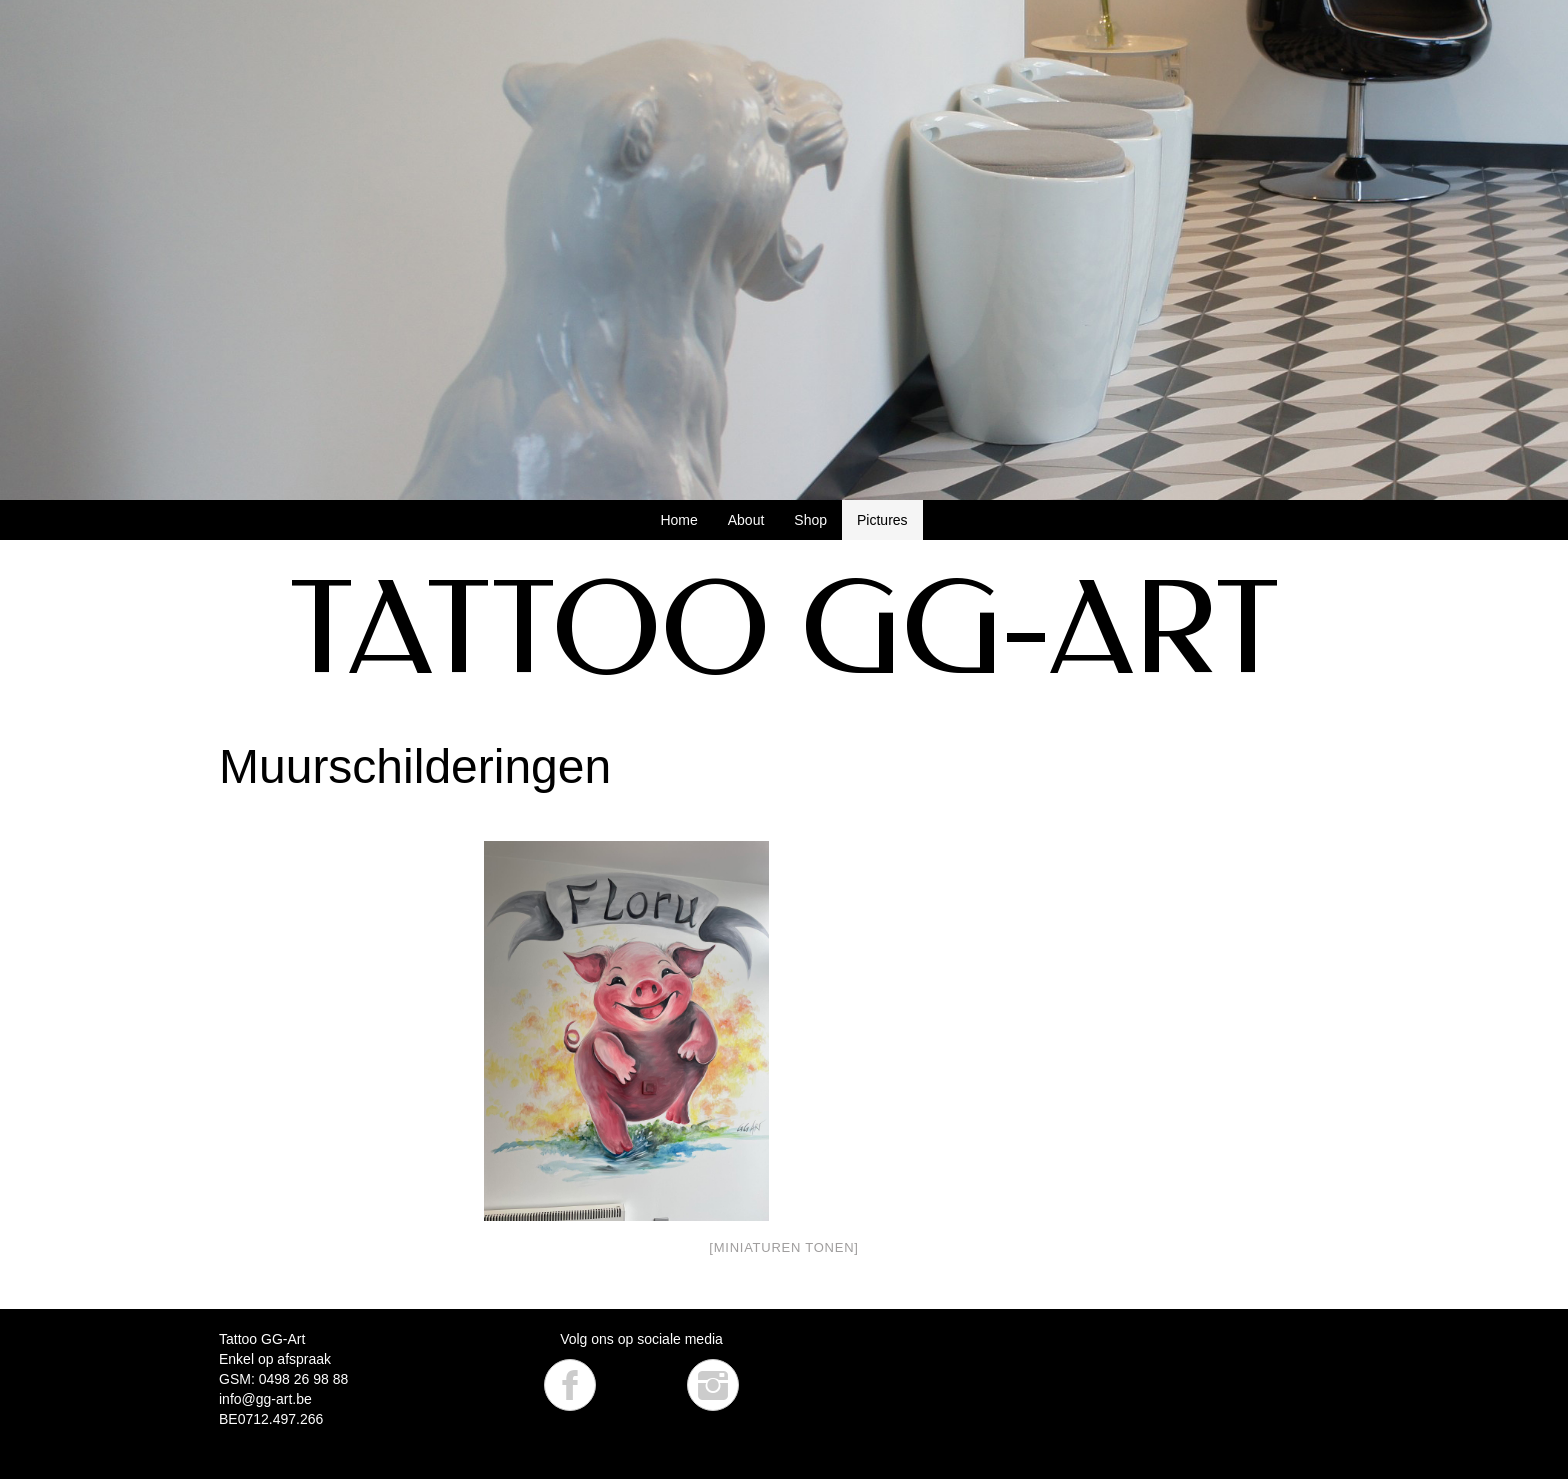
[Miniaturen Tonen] (783, 1247)
